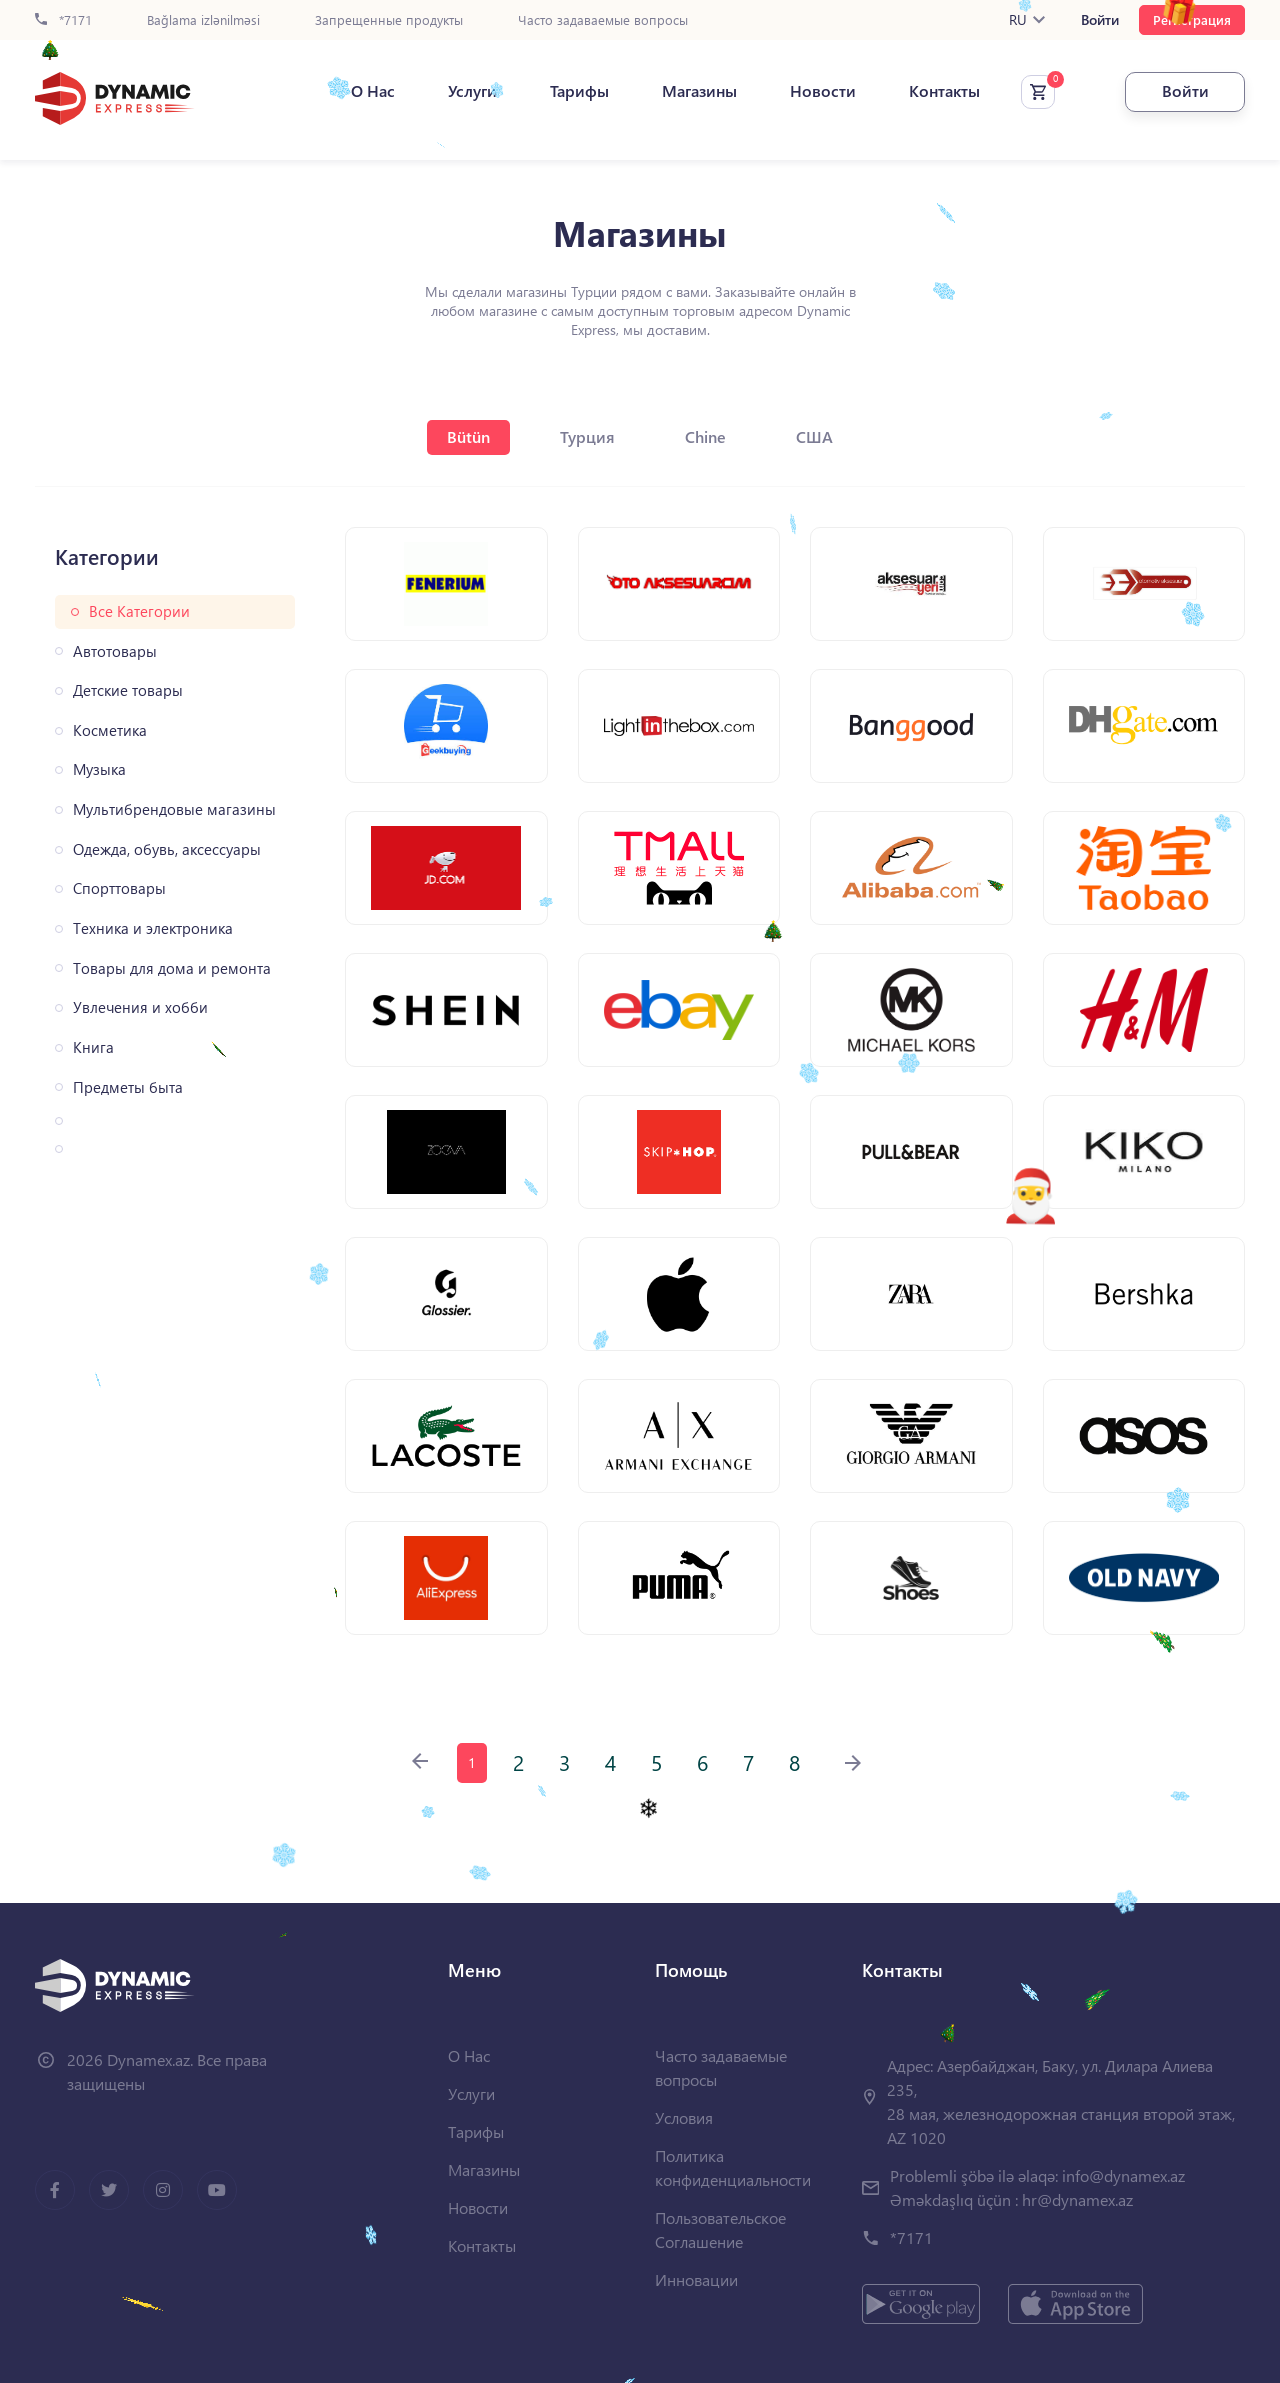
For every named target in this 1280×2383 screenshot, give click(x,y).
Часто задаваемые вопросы (603, 20)
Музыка (99, 769)
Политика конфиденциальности (733, 2167)
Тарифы (579, 91)
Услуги (472, 91)
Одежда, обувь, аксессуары (167, 849)
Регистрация (1192, 19)
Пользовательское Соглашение (720, 2229)
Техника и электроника (153, 928)
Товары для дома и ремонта (172, 968)
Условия (684, 2117)
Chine (705, 436)
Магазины (699, 91)
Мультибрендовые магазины (174, 809)
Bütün (468, 436)
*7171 (63, 20)
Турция (587, 436)
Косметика (110, 730)
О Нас (373, 91)
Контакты (944, 91)
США (814, 436)
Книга (93, 1047)
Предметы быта (128, 1087)
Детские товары (128, 690)
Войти (1100, 20)
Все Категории (139, 611)
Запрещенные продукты (389, 20)
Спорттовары (119, 888)
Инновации (696, 2279)
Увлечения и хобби (140, 1007)
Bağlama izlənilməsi (203, 20)
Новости (823, 91)
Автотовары (115, 651)
